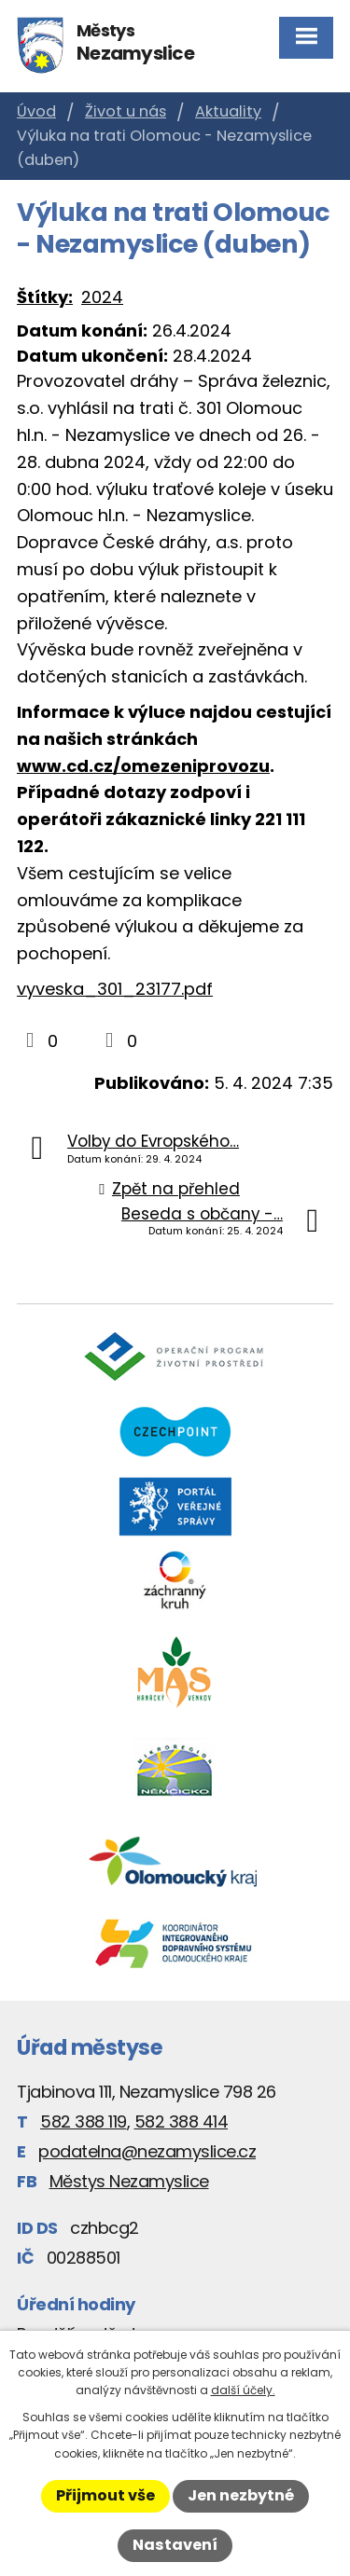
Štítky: (45, 297)
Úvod (36, 111)
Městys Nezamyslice (129, 2181)
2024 (102, 297)
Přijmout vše (105, 2495)
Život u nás (125, 111)
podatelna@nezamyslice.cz (147, 2151)
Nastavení (175, 2544)
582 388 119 (83, 2121)
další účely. (243, 2390)
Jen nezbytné (241, 2495)
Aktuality (228, 111)
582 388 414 (181, 2121)
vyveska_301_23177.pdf (115, 988)
